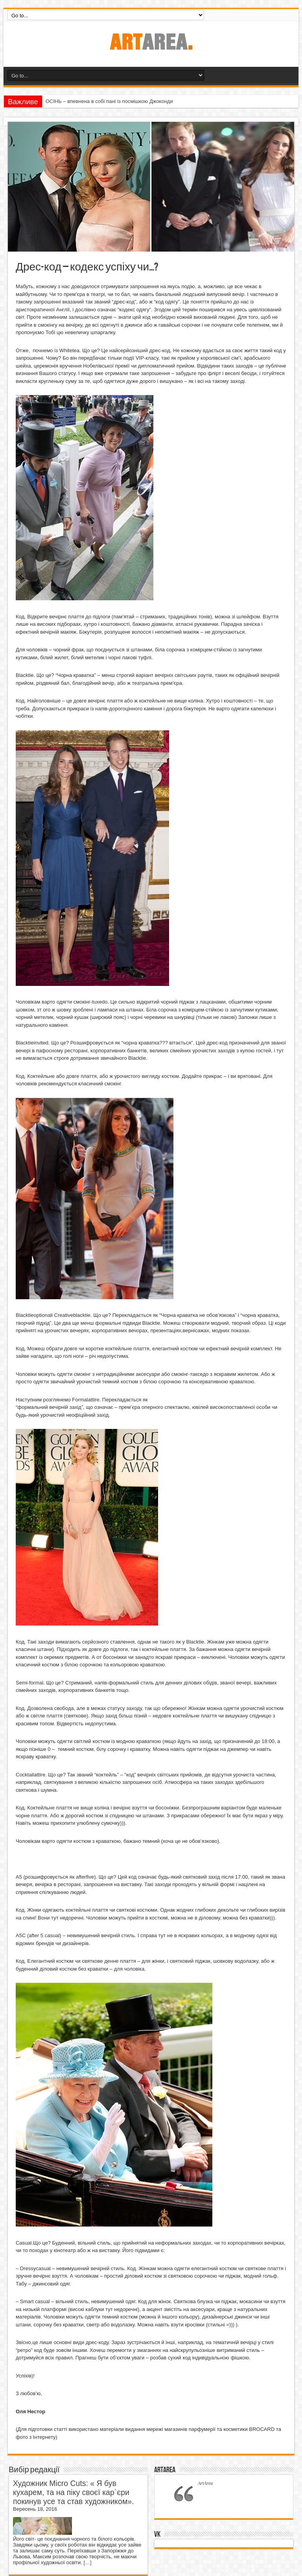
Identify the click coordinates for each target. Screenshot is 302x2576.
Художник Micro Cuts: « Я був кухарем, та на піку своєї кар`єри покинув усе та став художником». (73, 2492)
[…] (87, 2562)
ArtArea (164, 2470)
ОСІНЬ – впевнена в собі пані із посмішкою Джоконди (109, 101)
